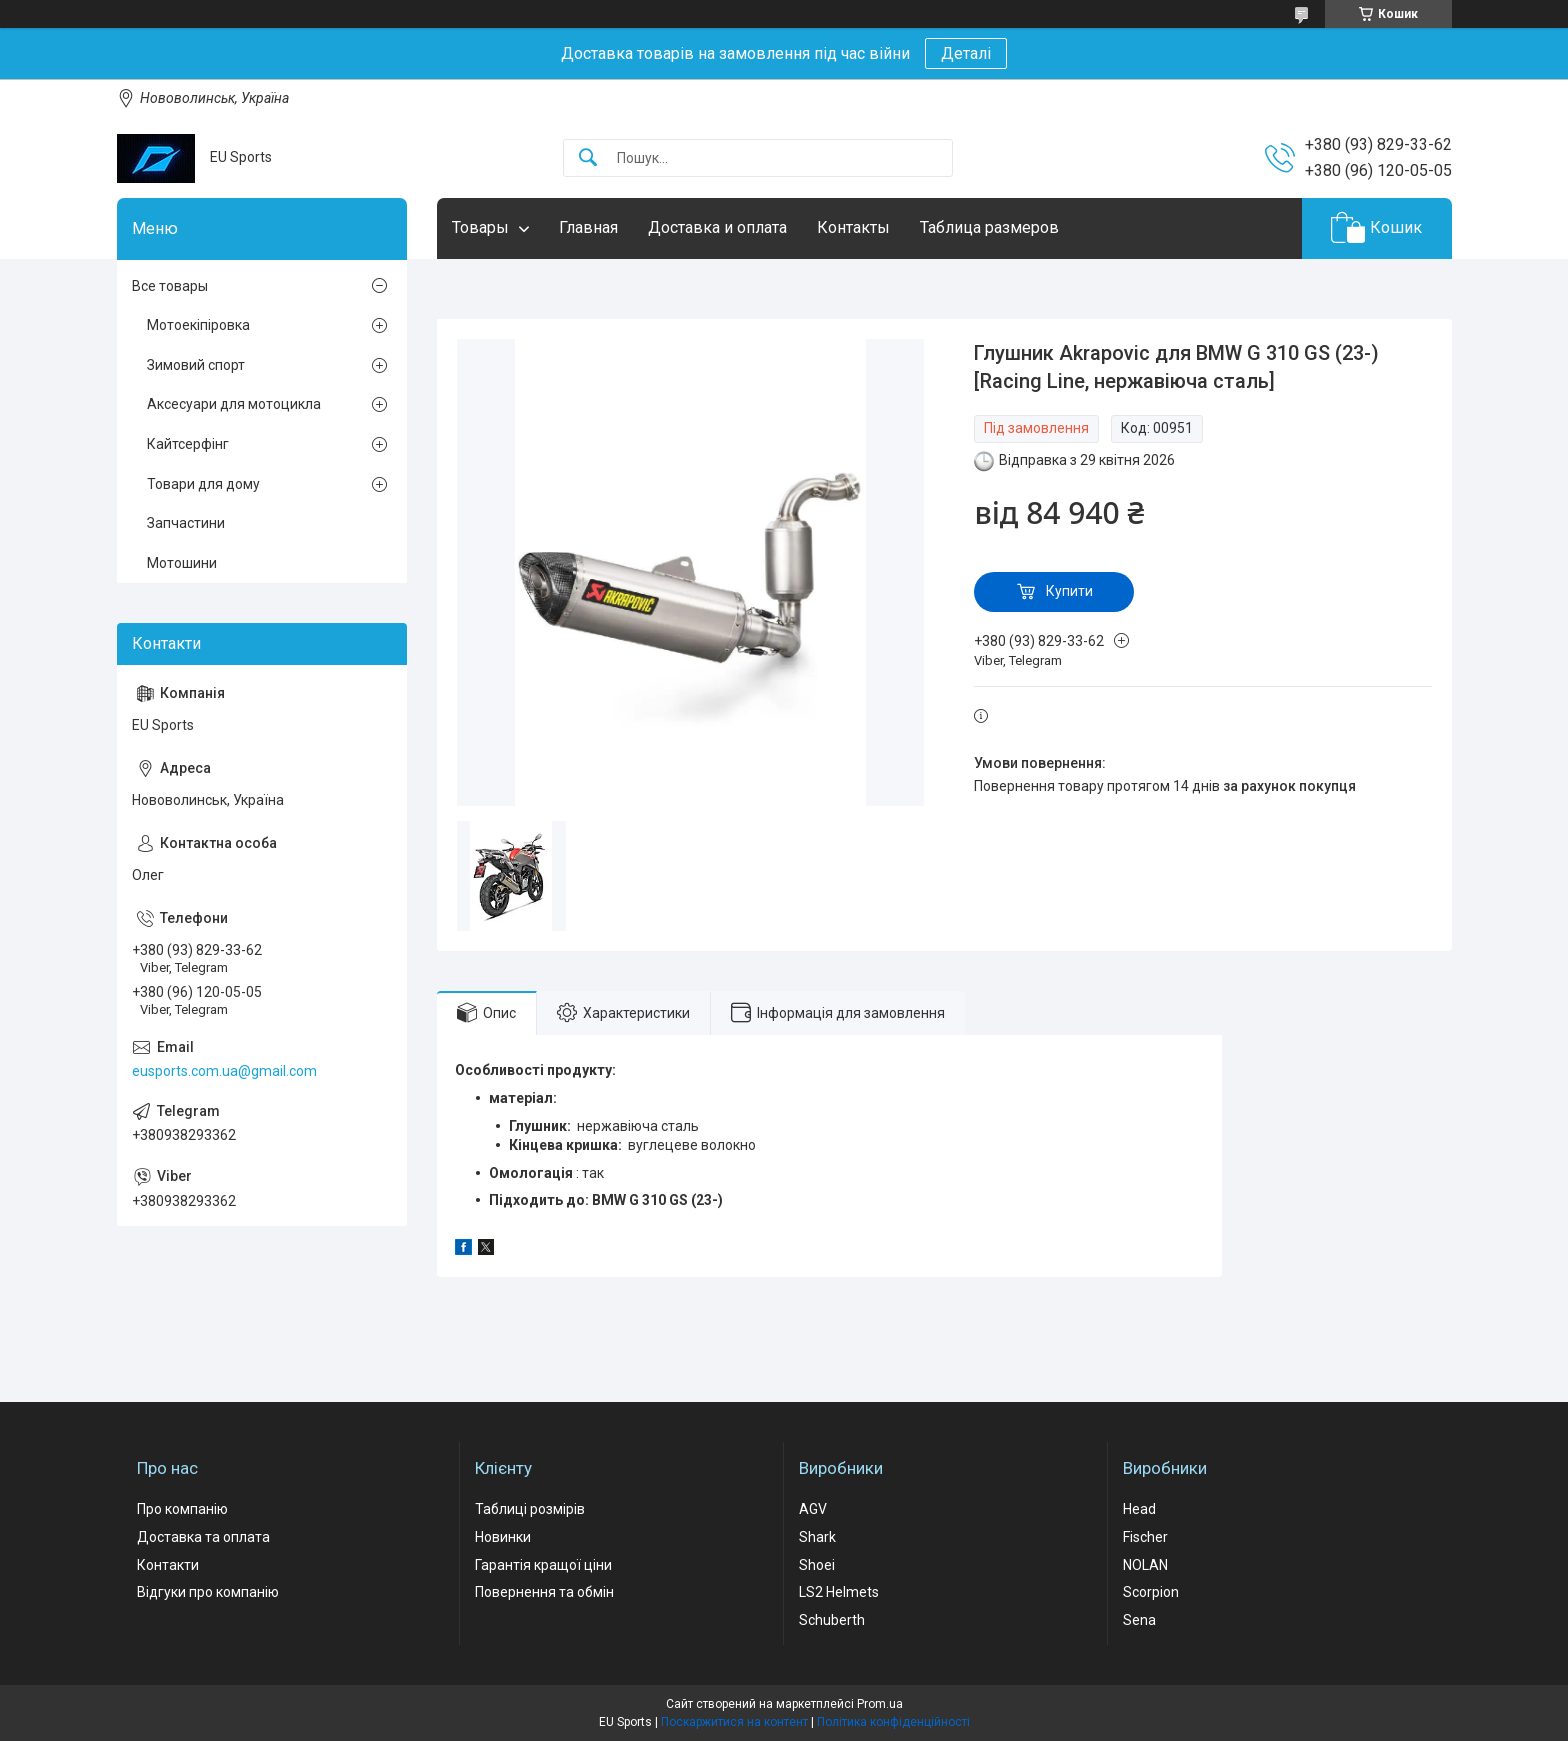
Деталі (966, 53)
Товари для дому (203, 484)
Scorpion (1151, 1592)
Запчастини (186, 523)
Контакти (168, 1565)
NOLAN (1145, 1565)
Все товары (170, 286)
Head (1139, 1509)
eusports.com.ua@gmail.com (224, 1071)
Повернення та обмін (544, 1592)
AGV (813, 1509)
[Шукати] (588, 158)
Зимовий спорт (196, 365)
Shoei (817, 1565)
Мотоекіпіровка (198, 325)
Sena (1139, 1620)
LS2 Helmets (839, 1592)
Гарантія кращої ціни (543, 1565)
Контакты (853, 227)
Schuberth (832, 1620)
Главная (588, 227)
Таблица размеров (989, 227)
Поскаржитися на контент (734, 1722)
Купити (1069, 591)
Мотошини (182, 563)
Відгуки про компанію (208, 1592)
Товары (480, 227)
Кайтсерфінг (188, 444)
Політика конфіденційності (893, 1722)
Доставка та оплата (203, 1537)
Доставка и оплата (717, 227)
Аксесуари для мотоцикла (234, 404)
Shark (817, 1537)
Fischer (1145, 1537)
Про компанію (182, 1509)
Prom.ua (880, 1704)
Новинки (503, 1537)
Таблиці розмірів (530, 1509)
